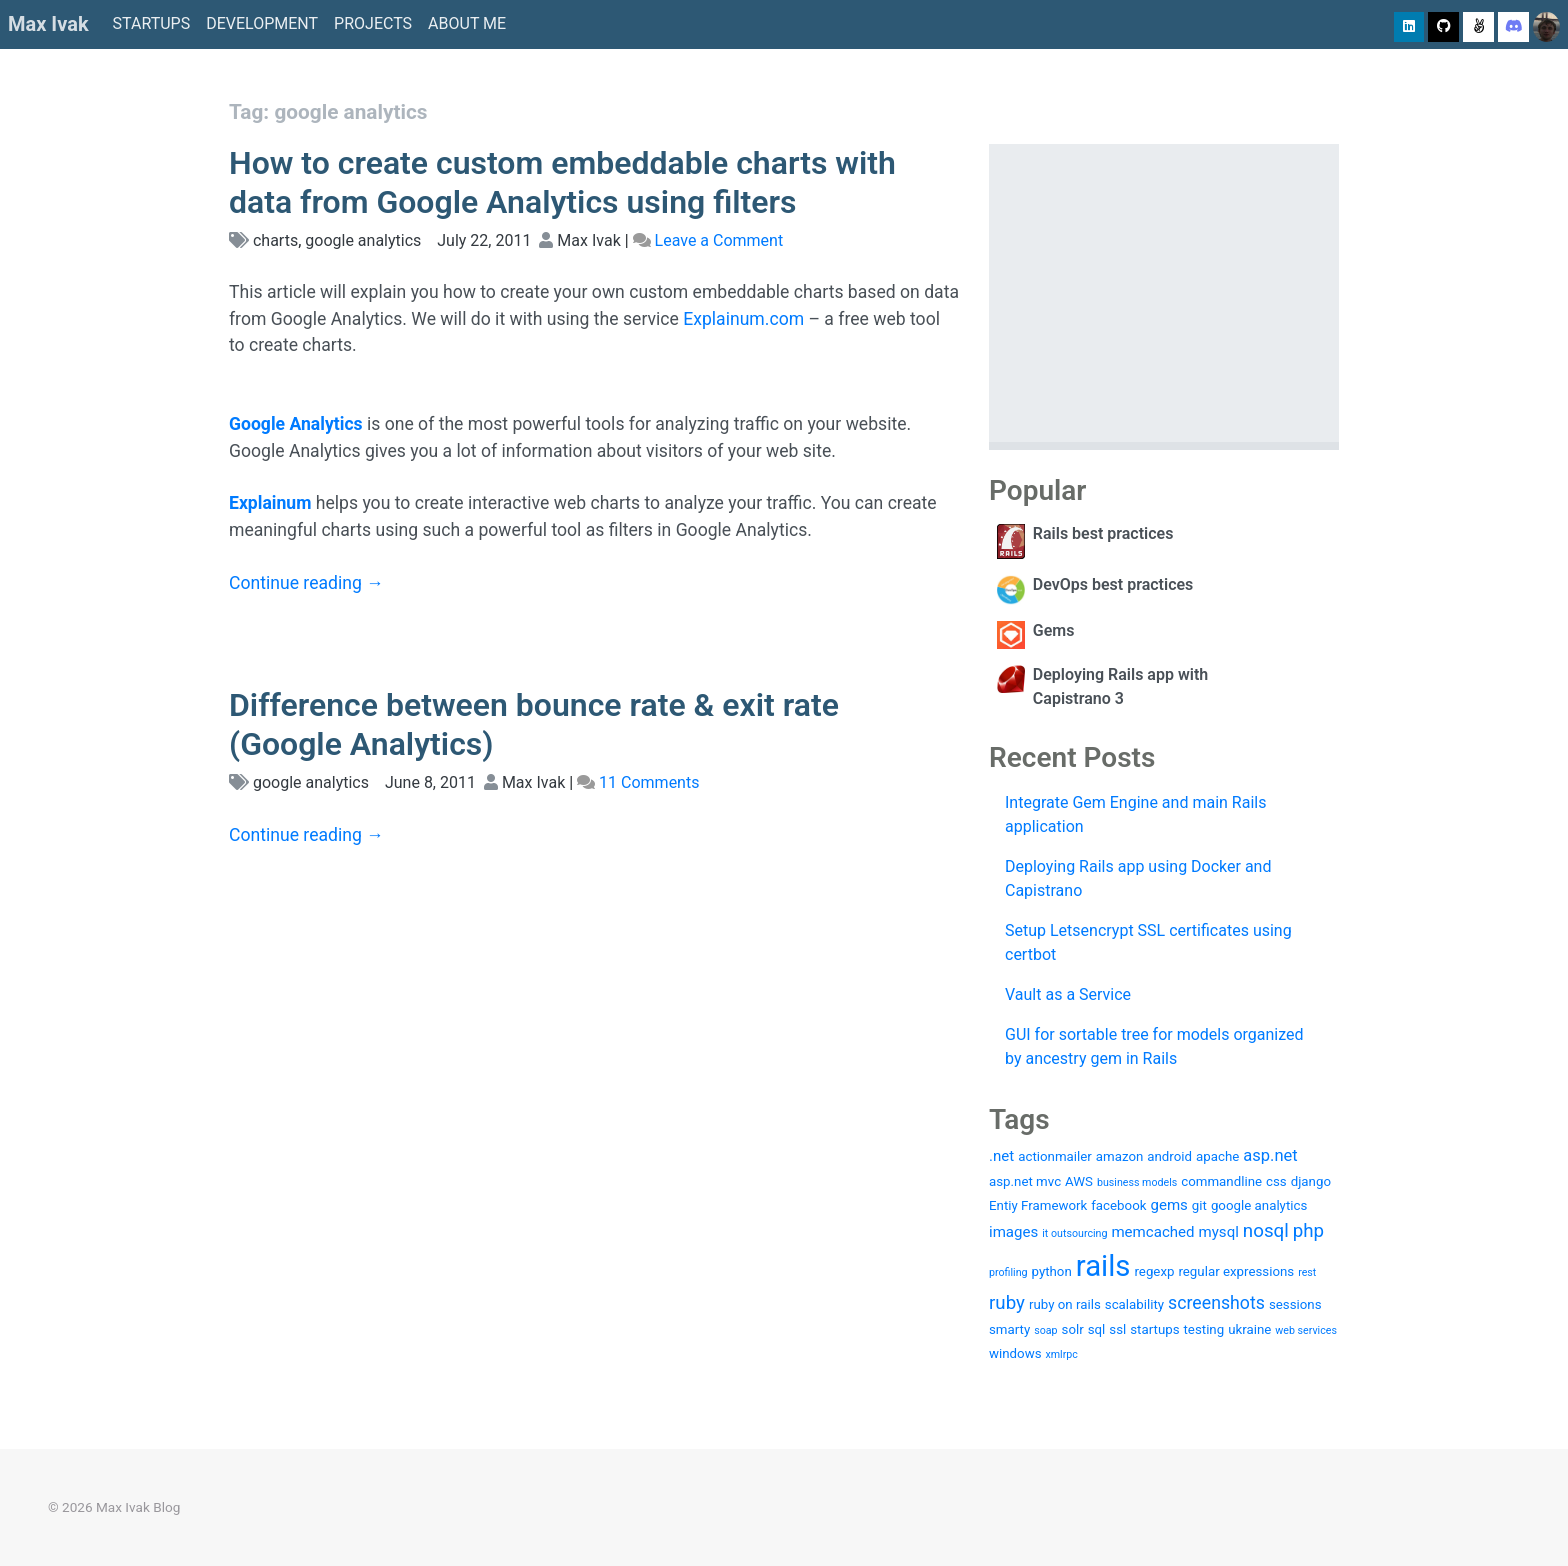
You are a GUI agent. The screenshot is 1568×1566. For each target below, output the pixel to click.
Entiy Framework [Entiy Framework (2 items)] (1038, 1205)
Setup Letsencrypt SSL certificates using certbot (1148, 942)
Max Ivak (48, 24)
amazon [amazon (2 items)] (1120, 1156)
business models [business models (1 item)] (1137, 1182)
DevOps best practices (1113, 584)
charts (275, 240)
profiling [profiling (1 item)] (1008, 1272)
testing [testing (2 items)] (1204, 1329)
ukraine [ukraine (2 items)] (1249, 1329)
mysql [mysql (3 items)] (1219, 1232)
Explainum (270, 503)
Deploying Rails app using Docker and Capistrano (1138, 878)
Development (262, 23)
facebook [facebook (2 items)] (1118, 1205)
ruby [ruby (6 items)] (1007, 1303)
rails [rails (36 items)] (1103, 1266)
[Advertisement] (1164, 293)
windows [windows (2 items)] (1015, 1353)
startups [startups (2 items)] (1154, 1329)
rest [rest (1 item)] (1307, 1272)
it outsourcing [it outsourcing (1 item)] (1074, 1233)
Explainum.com (743, 319)
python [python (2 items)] (1052, 1271)
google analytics (363, 240)
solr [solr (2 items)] (1073, 1329)
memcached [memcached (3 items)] (1152, 1232)
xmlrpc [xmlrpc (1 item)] (1061, 1354)
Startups (152, 23)
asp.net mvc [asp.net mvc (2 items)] (1025, 1181)
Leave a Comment (719, 240)
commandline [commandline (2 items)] (1221, 1181)
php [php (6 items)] (1308, 1231)
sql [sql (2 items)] (1097, 1329)
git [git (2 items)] (1199, 1205)
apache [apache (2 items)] (1217, 1156)
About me (467, 23)
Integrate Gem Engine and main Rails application (1135, 814)
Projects (373, 23)
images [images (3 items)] (1013, 1232)
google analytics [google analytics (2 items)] (1259, 1205)
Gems (1054, 630)
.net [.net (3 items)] (1001, 1156)
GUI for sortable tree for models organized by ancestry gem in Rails (1154, 1046)
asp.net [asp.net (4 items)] (1270, 1155)
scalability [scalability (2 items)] (1134, 1304)
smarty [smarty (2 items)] (1009, 1329)
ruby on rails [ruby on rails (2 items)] (1065, 1304)
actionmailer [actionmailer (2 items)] (1055, 1156)
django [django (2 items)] (1311, 1181)
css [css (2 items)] (1276, 1181)
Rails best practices (1103, 533)
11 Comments (649, 782)
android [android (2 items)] (1169, 1156)
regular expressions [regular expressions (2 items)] (1236, 1271)
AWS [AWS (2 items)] (1079, 1181)
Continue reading (306, 583)
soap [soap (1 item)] (1045, 1330)
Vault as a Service (1068, 994)
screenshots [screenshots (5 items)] (1216, 1303)
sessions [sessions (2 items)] (1295, 1304)
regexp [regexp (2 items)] (1154, 1271)
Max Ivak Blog (138, 1507)
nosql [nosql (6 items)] (1266, 1231)
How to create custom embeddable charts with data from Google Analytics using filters (562, 182)
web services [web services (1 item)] (1306, 1330)
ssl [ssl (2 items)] (1117, 1329)
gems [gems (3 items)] (1168, 1205)
